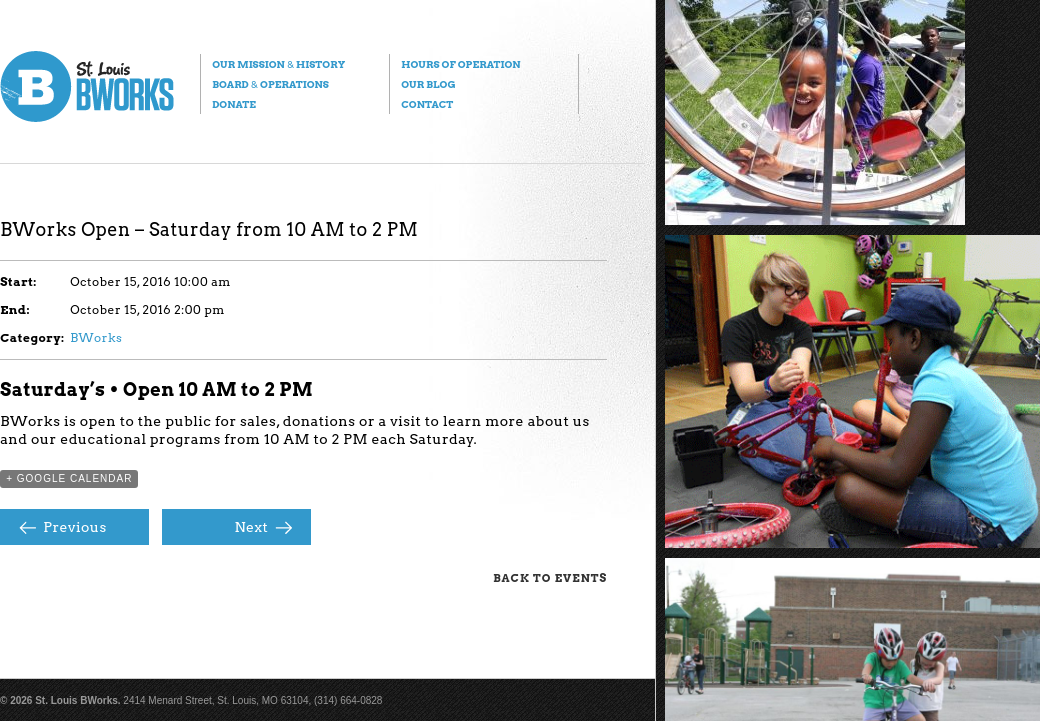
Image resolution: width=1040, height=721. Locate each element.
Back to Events (550, 578)
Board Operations (270, 84)
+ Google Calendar (69, 478)
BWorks (96, 337)
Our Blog (428, 84)
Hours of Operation (460, 64)
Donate (234, 104)
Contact (427, 104)
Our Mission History (278, 64)
